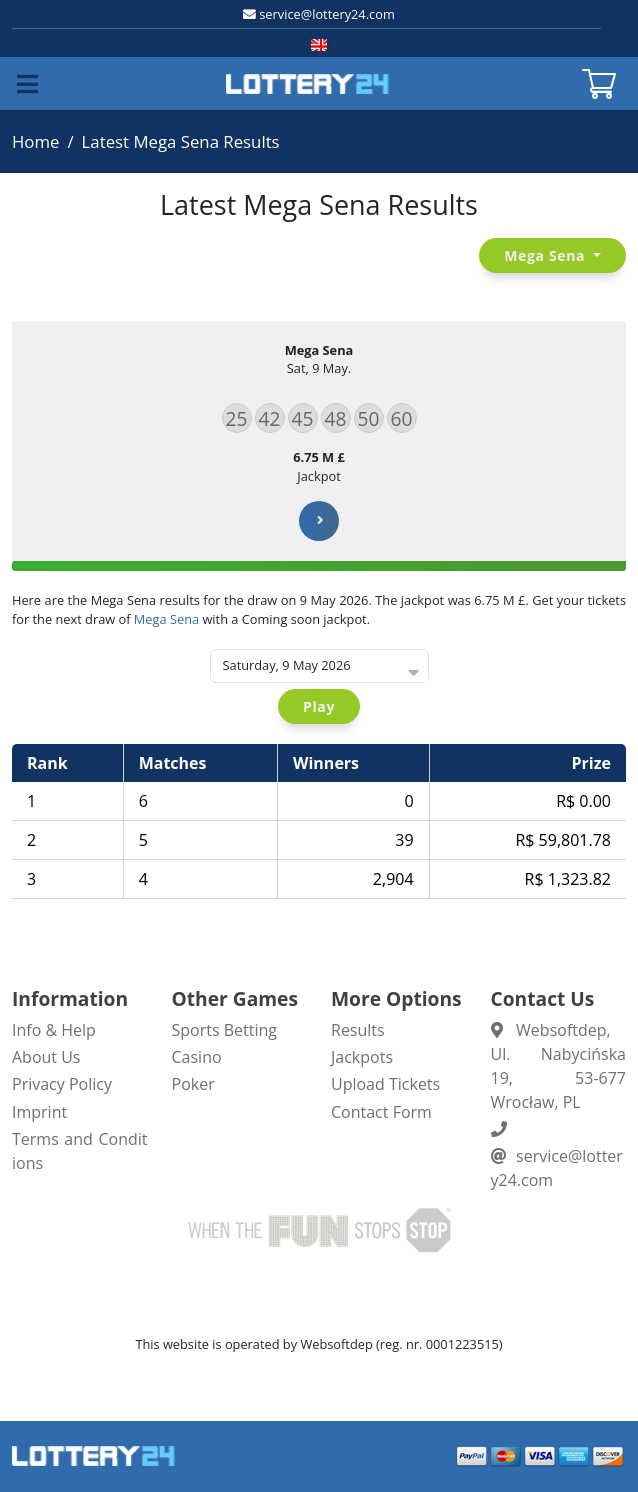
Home (35, 141)
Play (319, 706)
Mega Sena (166, 619)
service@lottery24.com (326, 14)
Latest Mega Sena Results (181, 141)
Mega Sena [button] (546, 255)
